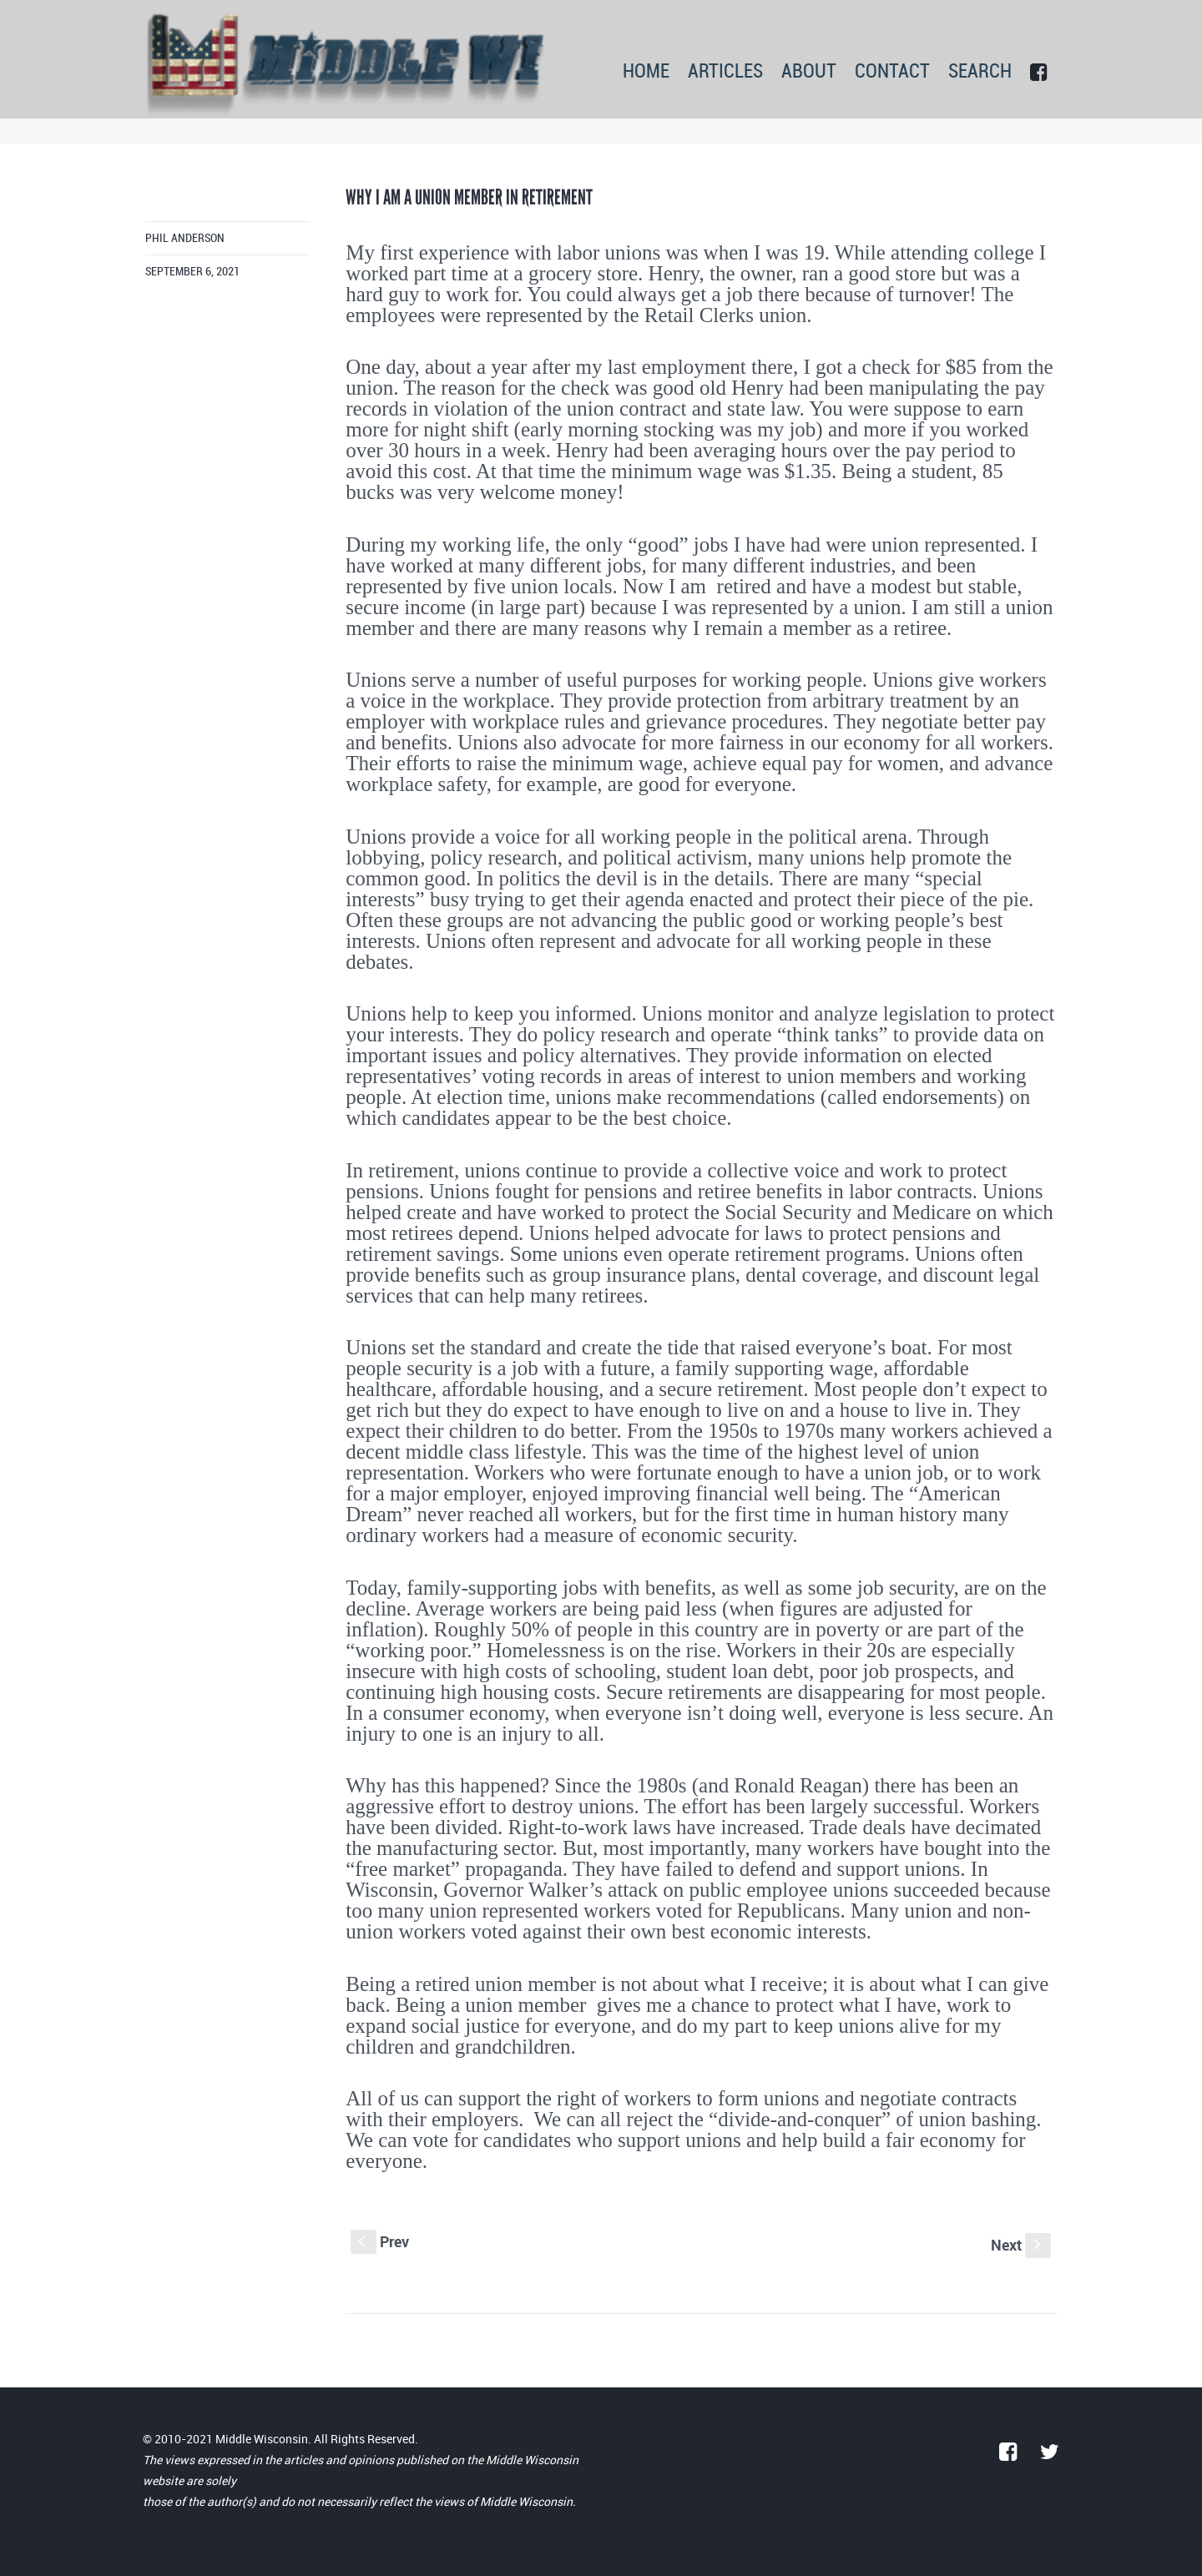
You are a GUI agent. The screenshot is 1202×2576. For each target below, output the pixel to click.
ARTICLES (725, 72)
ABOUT (808, 72)
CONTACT (892, 72)
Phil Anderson (185, 238)
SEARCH (980, 72)
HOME (646, 72)
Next (1021, 2245)
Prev (380, 2241)
